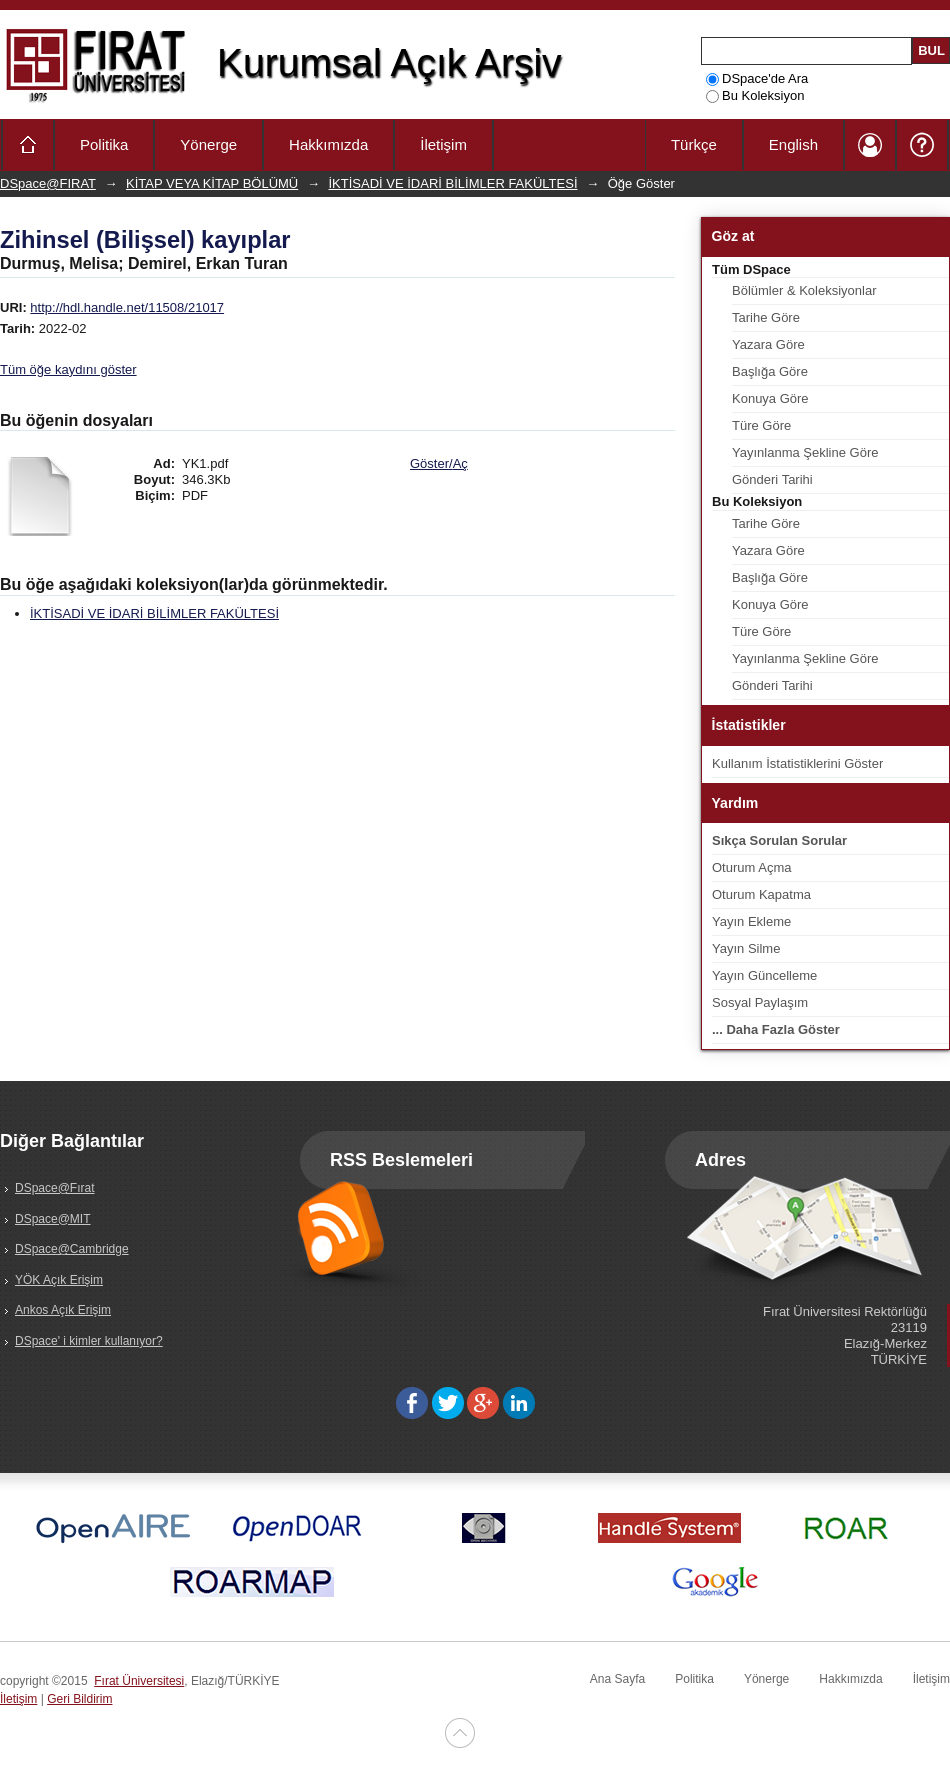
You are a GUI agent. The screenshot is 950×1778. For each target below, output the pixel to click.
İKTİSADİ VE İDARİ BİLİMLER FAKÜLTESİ (453, 183)
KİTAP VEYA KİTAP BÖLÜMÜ (212, 183)
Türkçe (694, 144)
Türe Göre (761, 425)
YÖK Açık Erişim (59, 1280)
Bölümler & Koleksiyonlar (804, 290)
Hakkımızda (328, 144)
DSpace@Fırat (55, 1188)
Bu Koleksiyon (755, 95)
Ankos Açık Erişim (63, 1310)
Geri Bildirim (79, 1699)
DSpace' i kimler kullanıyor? (89, 1341)
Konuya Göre (770, 398)
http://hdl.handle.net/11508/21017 (127, 307)
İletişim (443, 144)
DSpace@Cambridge (72, 1249)
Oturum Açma (751, 867)
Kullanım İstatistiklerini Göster (797, 763)
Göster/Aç (439, 463)
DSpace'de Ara (757, 78)
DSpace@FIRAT (48, 183)
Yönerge (208, 144)
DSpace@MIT (53, 1219)
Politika (104, 144)
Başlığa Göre (770, 371)
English (793, 144)
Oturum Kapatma (761, 894)
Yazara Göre (768, 344)
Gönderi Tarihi (772, 479)
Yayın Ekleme (751, 921)
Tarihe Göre (766, 317)
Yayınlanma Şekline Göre (805, 452)
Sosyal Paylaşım (760, 1002)
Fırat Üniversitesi (139, 1681)
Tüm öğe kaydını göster (68, 369)
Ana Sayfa (617, 1679)
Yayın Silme (746, 948)
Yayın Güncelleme (764, 975)
